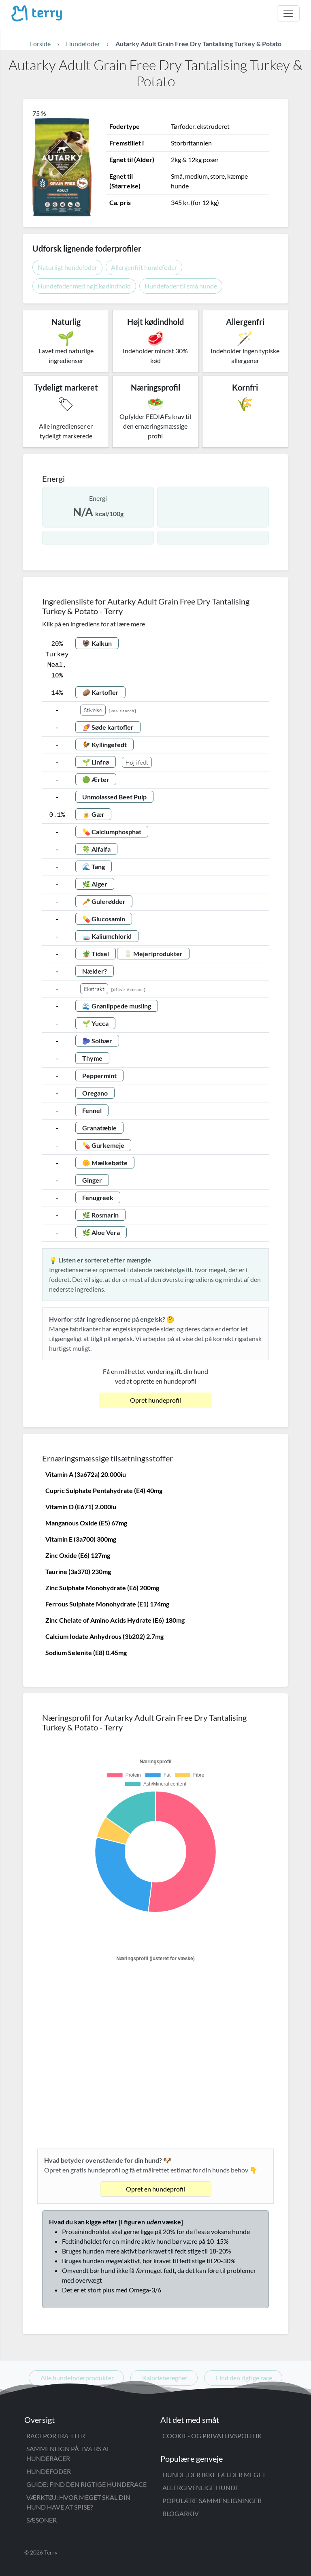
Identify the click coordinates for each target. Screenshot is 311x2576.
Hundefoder (48, 2471)
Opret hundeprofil (155, 1400)
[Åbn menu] (288, 13)
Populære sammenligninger (212, 2500)
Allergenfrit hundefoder (144, 267)
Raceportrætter (55, 2435)
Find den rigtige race (244, 2378)
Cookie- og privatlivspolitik (212, 2435)
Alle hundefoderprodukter (77, 2378)
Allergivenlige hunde (200, 2487)
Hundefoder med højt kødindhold (84, 286)
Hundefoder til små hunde (181, 286)
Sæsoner (41, 2520)
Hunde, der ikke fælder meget (214, 2474)
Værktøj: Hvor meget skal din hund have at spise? (78, 2502)
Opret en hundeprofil (155, 2189)
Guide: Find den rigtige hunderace (86, 2484)
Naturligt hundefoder (67, 267)
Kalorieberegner (164, 2378)
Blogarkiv (180, 2513)
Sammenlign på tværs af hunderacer (68, 2453)
